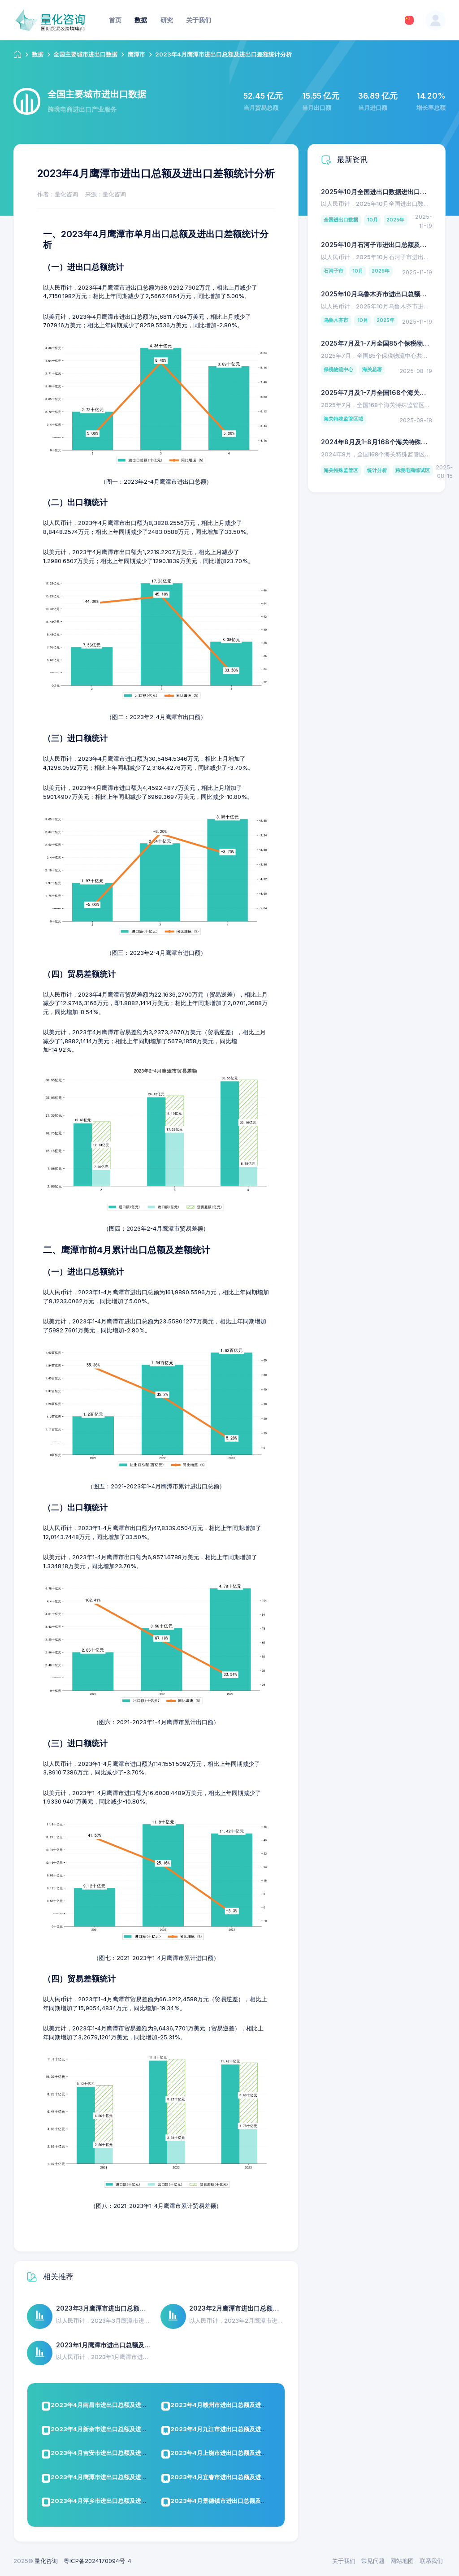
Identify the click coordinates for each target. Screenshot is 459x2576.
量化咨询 (46, 2560)
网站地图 (402, 2560)
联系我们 (431, 2560)
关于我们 (343, 2560)
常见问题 (373, 2560)
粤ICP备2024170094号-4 (97, 2560)
